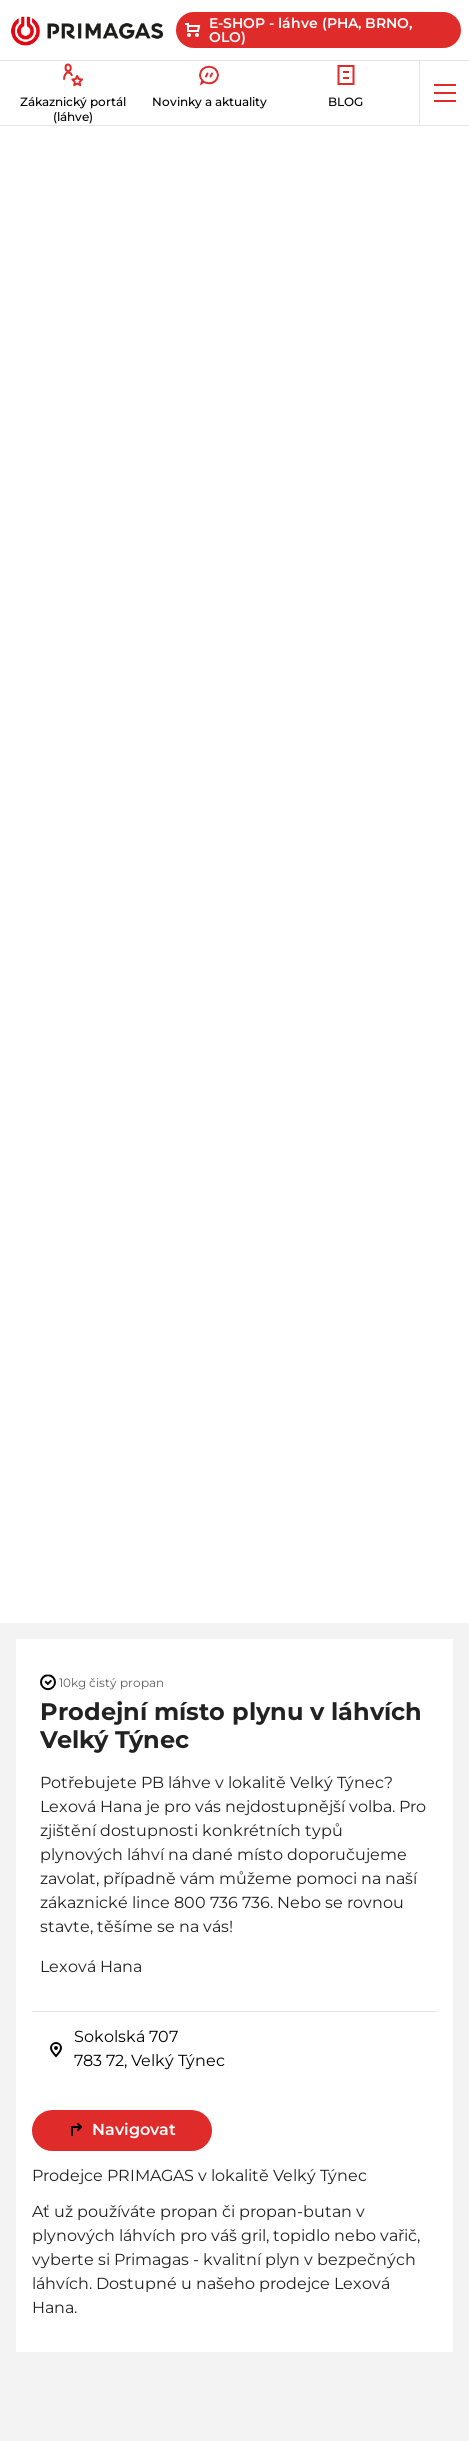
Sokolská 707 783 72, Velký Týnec (136, 2048)
